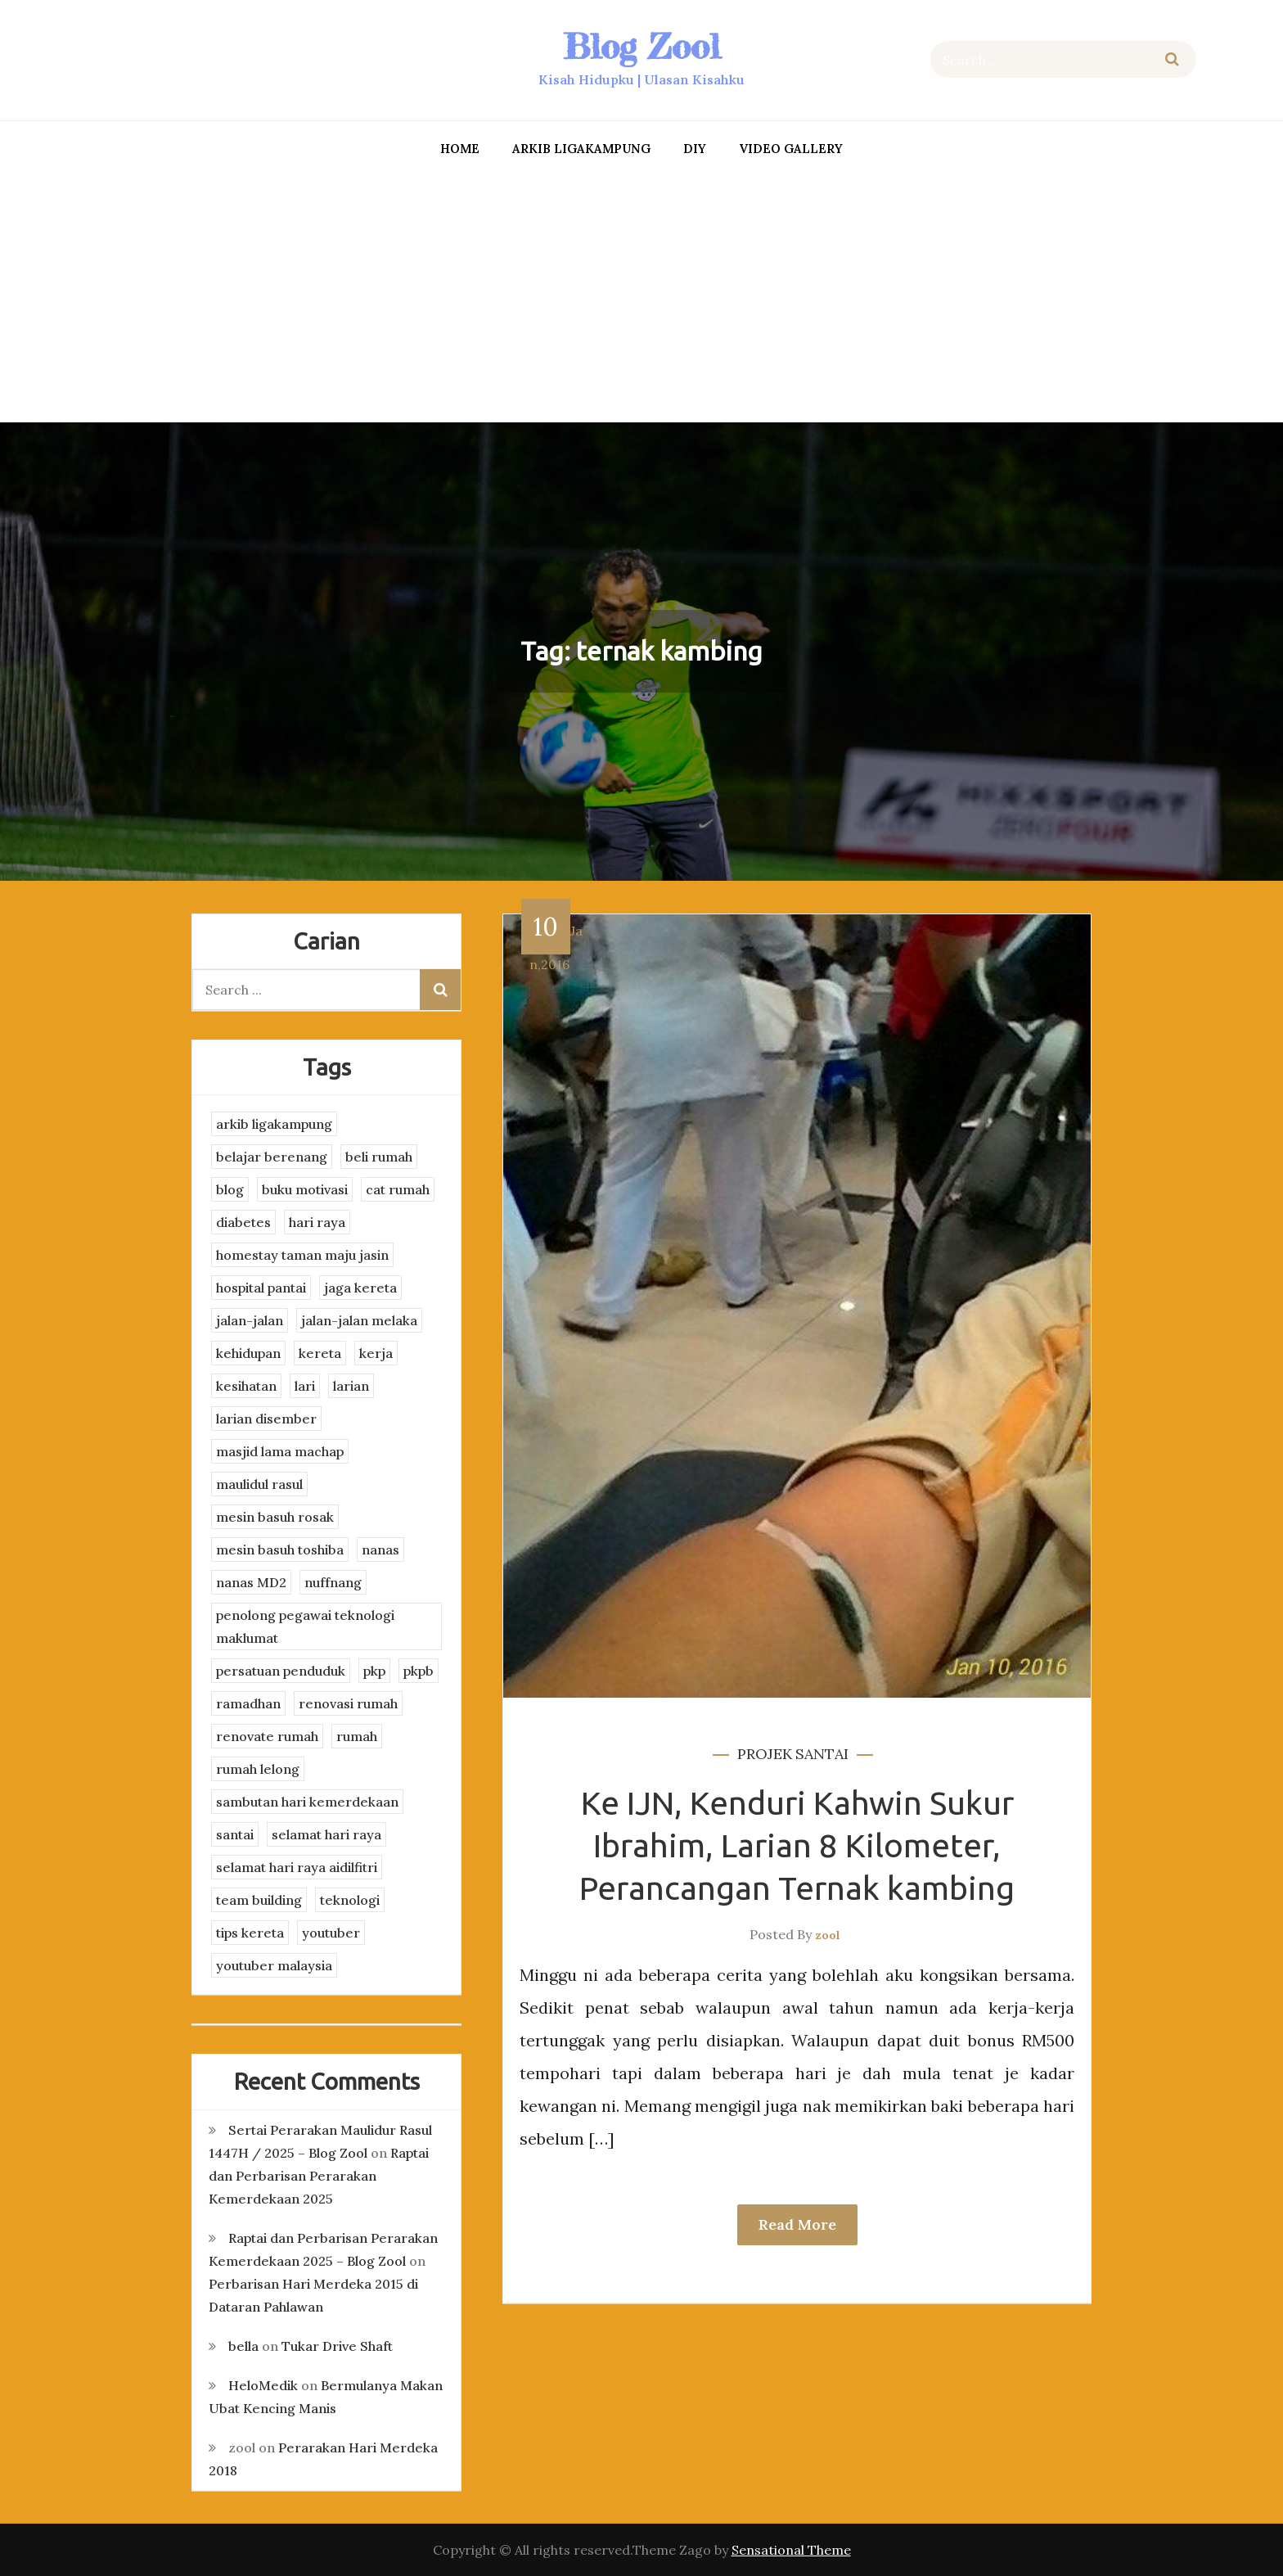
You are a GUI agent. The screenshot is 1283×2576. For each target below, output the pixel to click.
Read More (797, 2224)
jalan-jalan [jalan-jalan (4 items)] (249, 1320)
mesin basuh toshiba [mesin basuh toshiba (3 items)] (280, 1549)
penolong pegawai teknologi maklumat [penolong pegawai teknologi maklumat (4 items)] (305, 1626)
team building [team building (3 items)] (259, 1900)
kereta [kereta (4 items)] (320, 1353)
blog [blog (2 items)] (230, 1189)
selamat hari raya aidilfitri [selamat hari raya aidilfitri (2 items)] (296, 1867)
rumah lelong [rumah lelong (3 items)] (257, 1769)
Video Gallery (791, 148)
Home (459, 148)
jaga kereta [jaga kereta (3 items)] (360, 1287)
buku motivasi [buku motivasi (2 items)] (305, 1189)
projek (764, 1753)
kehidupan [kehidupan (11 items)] (248, 1353)
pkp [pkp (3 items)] (374, 1670)
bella (243, 2346)
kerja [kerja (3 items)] (376, 1353)
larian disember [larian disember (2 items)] (266, 1418)
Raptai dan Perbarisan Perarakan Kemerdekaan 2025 (319, 2176)
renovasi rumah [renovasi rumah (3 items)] (348, 1703)
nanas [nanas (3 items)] (380, 1549)
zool (827, 1935)
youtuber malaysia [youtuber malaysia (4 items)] (274, 1965)
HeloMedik (263, 2385)
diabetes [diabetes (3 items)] (243, 1222)
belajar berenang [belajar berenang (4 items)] (271, 1156)
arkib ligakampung (581, 148)
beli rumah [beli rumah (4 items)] (378, 1156)
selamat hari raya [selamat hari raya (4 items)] (326, 1834)
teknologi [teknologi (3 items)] (350, 1900)
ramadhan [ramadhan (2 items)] (248, 1703)
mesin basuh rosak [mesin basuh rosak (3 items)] (275, 1517)
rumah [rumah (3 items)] (356, 1736)
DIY (694, 148)
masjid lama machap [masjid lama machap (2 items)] (280, 1451)
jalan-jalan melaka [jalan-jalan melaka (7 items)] (359, 1320)
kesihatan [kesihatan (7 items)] (246, 1386)
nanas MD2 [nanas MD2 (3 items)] (251, 1582)
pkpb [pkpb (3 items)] (418, 1670)
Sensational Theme (791, 2550)
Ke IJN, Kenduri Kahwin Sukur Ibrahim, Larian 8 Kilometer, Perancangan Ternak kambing (797, 1845)
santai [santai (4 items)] (235, 1834)
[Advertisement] (641, 295)
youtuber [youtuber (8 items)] (331, 1932)
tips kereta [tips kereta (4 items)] (250, 1932)
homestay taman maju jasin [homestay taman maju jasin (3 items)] (302, 1255)
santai (822, 1753)
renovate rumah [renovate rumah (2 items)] (267, 1736)
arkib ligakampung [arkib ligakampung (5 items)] (274, 1124)
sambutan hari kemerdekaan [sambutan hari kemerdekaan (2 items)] (307, 1801)
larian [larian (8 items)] (351, 1386)
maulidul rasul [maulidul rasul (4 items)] (259, 1484)
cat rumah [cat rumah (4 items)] (398, 1189)
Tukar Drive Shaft (337, 2346)
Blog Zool (641, 46)
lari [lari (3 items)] (305, 1386)
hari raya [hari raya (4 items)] (317, 1222)
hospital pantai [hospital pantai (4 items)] (261, 1287)
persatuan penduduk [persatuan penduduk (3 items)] (280, 1670)
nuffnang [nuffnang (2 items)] (333, 1582)
